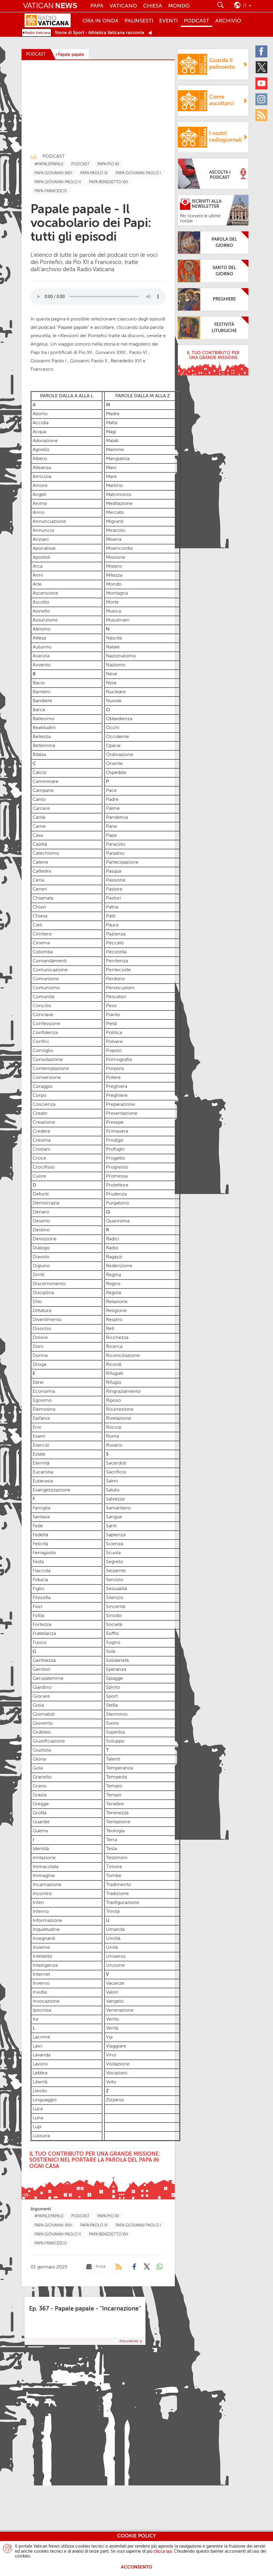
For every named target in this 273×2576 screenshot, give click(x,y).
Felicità (40, 1544)
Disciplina (43, 1293)
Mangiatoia (118, 458)
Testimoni (117, 1858)
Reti (110, 1328)
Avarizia (41, 656)
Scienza (114, 1544)
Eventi (168, 21)
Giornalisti (44, 1714)
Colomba (43, 952)
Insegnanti (44, 1938)
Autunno (42, 647)
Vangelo (115, 2001)
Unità (112, 1947)
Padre (112, 799)
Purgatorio (117, 1203)
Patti (111, 916)
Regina (113, 1275)
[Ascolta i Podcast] (213, 173)
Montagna (117, 593)
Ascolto (41, 602)
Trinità (112, 1911)
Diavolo (41, 1257)
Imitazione (44, 1858)
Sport (112, 1696)
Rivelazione (118, 1418)
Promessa (117, 1176)
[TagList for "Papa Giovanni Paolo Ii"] (57, 182)
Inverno (41, 1983)
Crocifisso (43, 1167)
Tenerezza (117, 1813)
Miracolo (115, 530)
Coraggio (43, 1086)
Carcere (41, 808)
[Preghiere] (213, 299)
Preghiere (117, 1095)
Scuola (113, 1553)
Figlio (38, 1588)
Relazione (117, 1302)
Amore (40, 485)
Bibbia (39, 754)
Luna (38, 2118)
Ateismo (42, 629)
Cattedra (42, 871)
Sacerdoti (116, 1463)
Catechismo (46, 853)
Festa (38, 1562)
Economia (44, 1391)
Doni (38, 1346)
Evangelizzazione (51, 1490)
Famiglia (41, 1508)
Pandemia (117, 817)
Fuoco (39, 1642)
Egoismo (42, 1400)
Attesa (39, 638)
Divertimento (47, 1319)
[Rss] (263, 114)
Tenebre (115, 1804)
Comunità (43, 997)
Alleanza (42, 467)
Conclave (43, 1015)
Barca (39, 710)
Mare (111, 476)
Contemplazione (51, 1068)
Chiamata (43, 898)
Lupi (36, 2127)
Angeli (39, 494)
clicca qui (163, 2551)
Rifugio (113, 1382)
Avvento (42, 665)
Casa (38, 835)
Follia (38, 1615)
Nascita (114, 638)
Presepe (115, 1122)
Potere (113, 1077)
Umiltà (113, 1938)
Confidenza (45, 1032)
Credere (41, 1131)
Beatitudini (44, 728)
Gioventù (43, 1723)
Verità (112, 2028)
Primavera (117, 1131)
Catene (40, 862)
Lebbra (40, 2073)
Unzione (115, 1965)
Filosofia (42, 1597)
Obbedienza (119, 719)
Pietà (111, 1023)
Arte (37, 584)
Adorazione (45, 441)
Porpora (115, 1068)
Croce (39, 1158)
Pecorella (116, 952)
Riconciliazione (123, 1355)
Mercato (115, 512)
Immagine (44, 1875)
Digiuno (41, 1266)
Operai (113, 745)
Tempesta (116, 1777)
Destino (41, 1230)
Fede (38, 1526)
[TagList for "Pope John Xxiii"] (53, 173)
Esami (39, 1436)
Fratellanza (44, 1633)
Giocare (41, 1696)
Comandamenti (50, 961)
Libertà (40, 2082)
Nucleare (116, 692)
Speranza (116, 1669)
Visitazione (118, 2064)
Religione (116, 1310)
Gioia (38, 1705)
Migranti (115, 521)
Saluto (112, 1490)
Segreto (114, 1562)
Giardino (42, 1687)
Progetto (115, 1158)
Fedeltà (40, 1535)
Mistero (114, 566)
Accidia (40, 423)
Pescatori (116, 997)
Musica (113, 611)
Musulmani (118, 620)
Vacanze (115, 1983)
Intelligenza (44, 1965)
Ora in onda (101, 21)
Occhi (112, 728)
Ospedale (116, 772)
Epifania (41, 1418)
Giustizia (42, 1750)
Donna (40, 1355)
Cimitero (42, 934)
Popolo (114, 1050)
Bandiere (42, 701)
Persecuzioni (120, 988)
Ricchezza (117, 1337)
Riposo (113, 1400)
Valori (112, 1992)
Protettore (117, 1185)
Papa (97, 6)
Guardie (41, 1822)
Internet (41, 1974)
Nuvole (114, 701)
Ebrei (38, 1382)
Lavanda (41, 2055)
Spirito (113, 1687)
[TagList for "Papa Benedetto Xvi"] (108, 182)
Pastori (113, 898)
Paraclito (115, 844)
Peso (111, 1006)
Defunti (41, 1194)
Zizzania (115, 2100)
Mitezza (114, 575)
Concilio (42, 1006)
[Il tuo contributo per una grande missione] (213, 360)
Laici (38, 2046)
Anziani (41, 539)
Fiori (37, 1606)
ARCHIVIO (228, 21)
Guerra (40, 1831)
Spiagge (114, 1678)
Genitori (42, 1669)
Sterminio (117, 1714)
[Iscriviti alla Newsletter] (213, 210)
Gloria (39, 1759)
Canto (39, 799)
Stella (112, 1705)
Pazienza (115, 934)
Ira (35, 2019)
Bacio (39, 683)
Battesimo (43, 719)
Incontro (42, 1893)
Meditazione (119, 503)
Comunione (46, 979)
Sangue (114, 1517)
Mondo (179, 6)
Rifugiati (114, 1373)
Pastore (114, 889)
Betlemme (44, 745)
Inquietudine (46, 1929)
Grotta (39, 1813)
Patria (112, 907)
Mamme (115, 450)
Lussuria (41, 2136)
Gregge (41, 1804)
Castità (40, 844)
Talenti (113, 1759)
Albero (40, 458)
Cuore (39, 1176)
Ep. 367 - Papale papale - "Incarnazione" (85, 2309)
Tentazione (118, 1822)
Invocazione (46, 2001)
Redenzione (119, 1266)
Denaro (41, 1212)
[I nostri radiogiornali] (213, 137)
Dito (37, 1302)
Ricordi (114, 1364)
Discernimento (49, 1284)
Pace (111, 790)
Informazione (47, 1920)
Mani (111, 467)
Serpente (116, 1571)
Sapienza (115, 1535)
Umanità (115, 1929)
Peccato (115, 943)
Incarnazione (47, 1884)
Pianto (113, 1015)
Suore (112, 1723)
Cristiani (41, 1149)
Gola (38, 1768)
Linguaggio (45, 2100)
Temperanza (119, 1768)
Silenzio (114, 1597)
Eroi (37, 1427)
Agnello (41, 450)
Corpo (39, 1095)
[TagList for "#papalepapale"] (48, 164)
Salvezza (115, 1499)
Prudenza (116, 1194)
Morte (112, 602)
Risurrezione (120, 1409)
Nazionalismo (121, 656)
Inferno (40, 1911)
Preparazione (120, 1104)
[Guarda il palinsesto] (213, 64)
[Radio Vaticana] (52, 20)
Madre (112, 414)
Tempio (114, 1786)
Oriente (114, 763)
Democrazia (46, 1203)
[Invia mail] (96, 2266)
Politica (114, 1032)
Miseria (113, 539)
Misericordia (119, 548)
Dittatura (42, 1310)
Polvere (114, 1041)
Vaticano (123, 6)
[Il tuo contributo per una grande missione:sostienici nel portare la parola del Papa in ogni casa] (98, 2174)
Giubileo (42, 1732)
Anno (39, 512)
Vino (111, 2055)
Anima (40, 503)
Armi (38, 575)
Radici (112, 1239)
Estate (39, 1454)
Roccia (113, 1427)
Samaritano (118, 1508)
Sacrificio (116, 1472)
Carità (39, 817)
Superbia (115, 1732)
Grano (39, 1786)
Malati (112, 441)
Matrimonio (118, 494)
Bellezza (42, 737)
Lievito (40, 2091)
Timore (114, 1867)
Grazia (39, 1795)
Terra (111, 1840)
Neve (111, 674)
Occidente (117, 737)
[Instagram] (263, 99)
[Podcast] (118, 2266)
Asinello (41, 611)
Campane (43, 790)
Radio (112, 1248)
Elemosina (44, 1409)
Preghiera (116, 1086)
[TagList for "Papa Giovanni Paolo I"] (138, 173)
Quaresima (118, 1221)
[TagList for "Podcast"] (80, 164)
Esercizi (41, 1445)
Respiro (114, 1319)
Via (109, 2037)
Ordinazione (120, 754)
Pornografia (119, 1059)
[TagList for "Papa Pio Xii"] (108, 164)
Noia (111, 683)
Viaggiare (116, 2046)
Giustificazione (49, 1741)
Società (114, 1624)
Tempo (113, 1795)
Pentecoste (118, 970)
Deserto (41, 1221)
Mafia (111, 423)
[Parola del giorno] (213, 242)
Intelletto (42, 1956)
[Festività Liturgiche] (213, 328)
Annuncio (43, 530)
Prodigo (114, 1140)
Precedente (129, 2341)
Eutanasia (43, 1481)
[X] (263, 67)
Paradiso (115, 853)
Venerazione (120, 2010)
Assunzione (45, 620)
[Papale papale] (69, 54)
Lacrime (41, 2037)
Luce (38, 2109)
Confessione (46, 1023)
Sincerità (115, 1606)
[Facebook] (263, 51)
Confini (41, 1041)
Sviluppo (115, 1741)
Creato (40, 1113)
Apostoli (41, 557)
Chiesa (152, 6)
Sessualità (116, 1588)
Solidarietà (117, 1660)
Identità (41, 1849)
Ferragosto (44, 1553)
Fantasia (41, 1517)
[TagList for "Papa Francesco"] (50, 191)
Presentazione (121, 1113)
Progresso (117, 1167)
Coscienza (44, 1104)
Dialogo (41, 1248)
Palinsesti (139, 21)
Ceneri (40, 889)
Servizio (114, 1580)
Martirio (114, 485)
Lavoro (39, 2064)
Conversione (47, 1077)
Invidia (40, 1992)
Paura (112, 925)
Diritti (39, 1275)
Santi (111, 1526)
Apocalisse (44, 548)
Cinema (41, 943)
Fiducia (40, 1580)
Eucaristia (43, 1472)
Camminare (45, 781)
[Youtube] (263, 83)
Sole (111, 1651)
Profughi (115, 1149)
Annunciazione (49, 521)
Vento (112, 2019)
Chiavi (39, 907)
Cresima (42, 1140)
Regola (113, 1293)
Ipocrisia (42, 2010)
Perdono (115, 979)
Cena (38, 880)
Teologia (115, 1831)
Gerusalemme (48, 1678)
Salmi (112, 1481)
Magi (111, 432)
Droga (39, 1364)
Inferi (38, 1902)
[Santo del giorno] (213, 271)
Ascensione (45, 593)
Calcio (39, 772)
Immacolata (45, 1867)
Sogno (113, 1642)
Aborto (40, 414)
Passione (115, 880)
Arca (38, 566)
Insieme (41, 1947)
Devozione (45, 1239)
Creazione (44, 1122)
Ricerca (114, 1346)
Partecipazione (122, 862)
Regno (113, 1284)
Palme (113, 808)
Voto (111, 2082)
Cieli (37, 925)
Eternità (41, 1463)
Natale (113, 647)
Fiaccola (42, 1571)
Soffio (112, 1633)
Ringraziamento (123, 1391)
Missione (115, 557)
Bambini (42, 692)
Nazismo (115, 665)
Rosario (114, 1445)
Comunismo (46, 988)
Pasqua (113, 871)
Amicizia (42, 476)
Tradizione (117, 1893)
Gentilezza (44, 1660)
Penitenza (117, 961)
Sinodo (114, 1615)
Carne (39, 826)
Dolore (40, 1337)
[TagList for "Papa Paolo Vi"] (94, 173)
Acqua (39, 432)
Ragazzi (114, 1257)
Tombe (113, 1875)
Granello (42, 1777)
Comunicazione (50, 970)
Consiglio (43, 1050)
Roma (112, 1436)
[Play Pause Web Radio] (151, 33)
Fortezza (42, 1624)
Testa (111, 1849)
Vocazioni (117, 2073)
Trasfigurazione (122, 1902)
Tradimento (118, 1884)
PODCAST (196, 21)
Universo (116, 1956)
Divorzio (42, 1328)
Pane (111, 826)
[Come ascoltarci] (213, 100)
